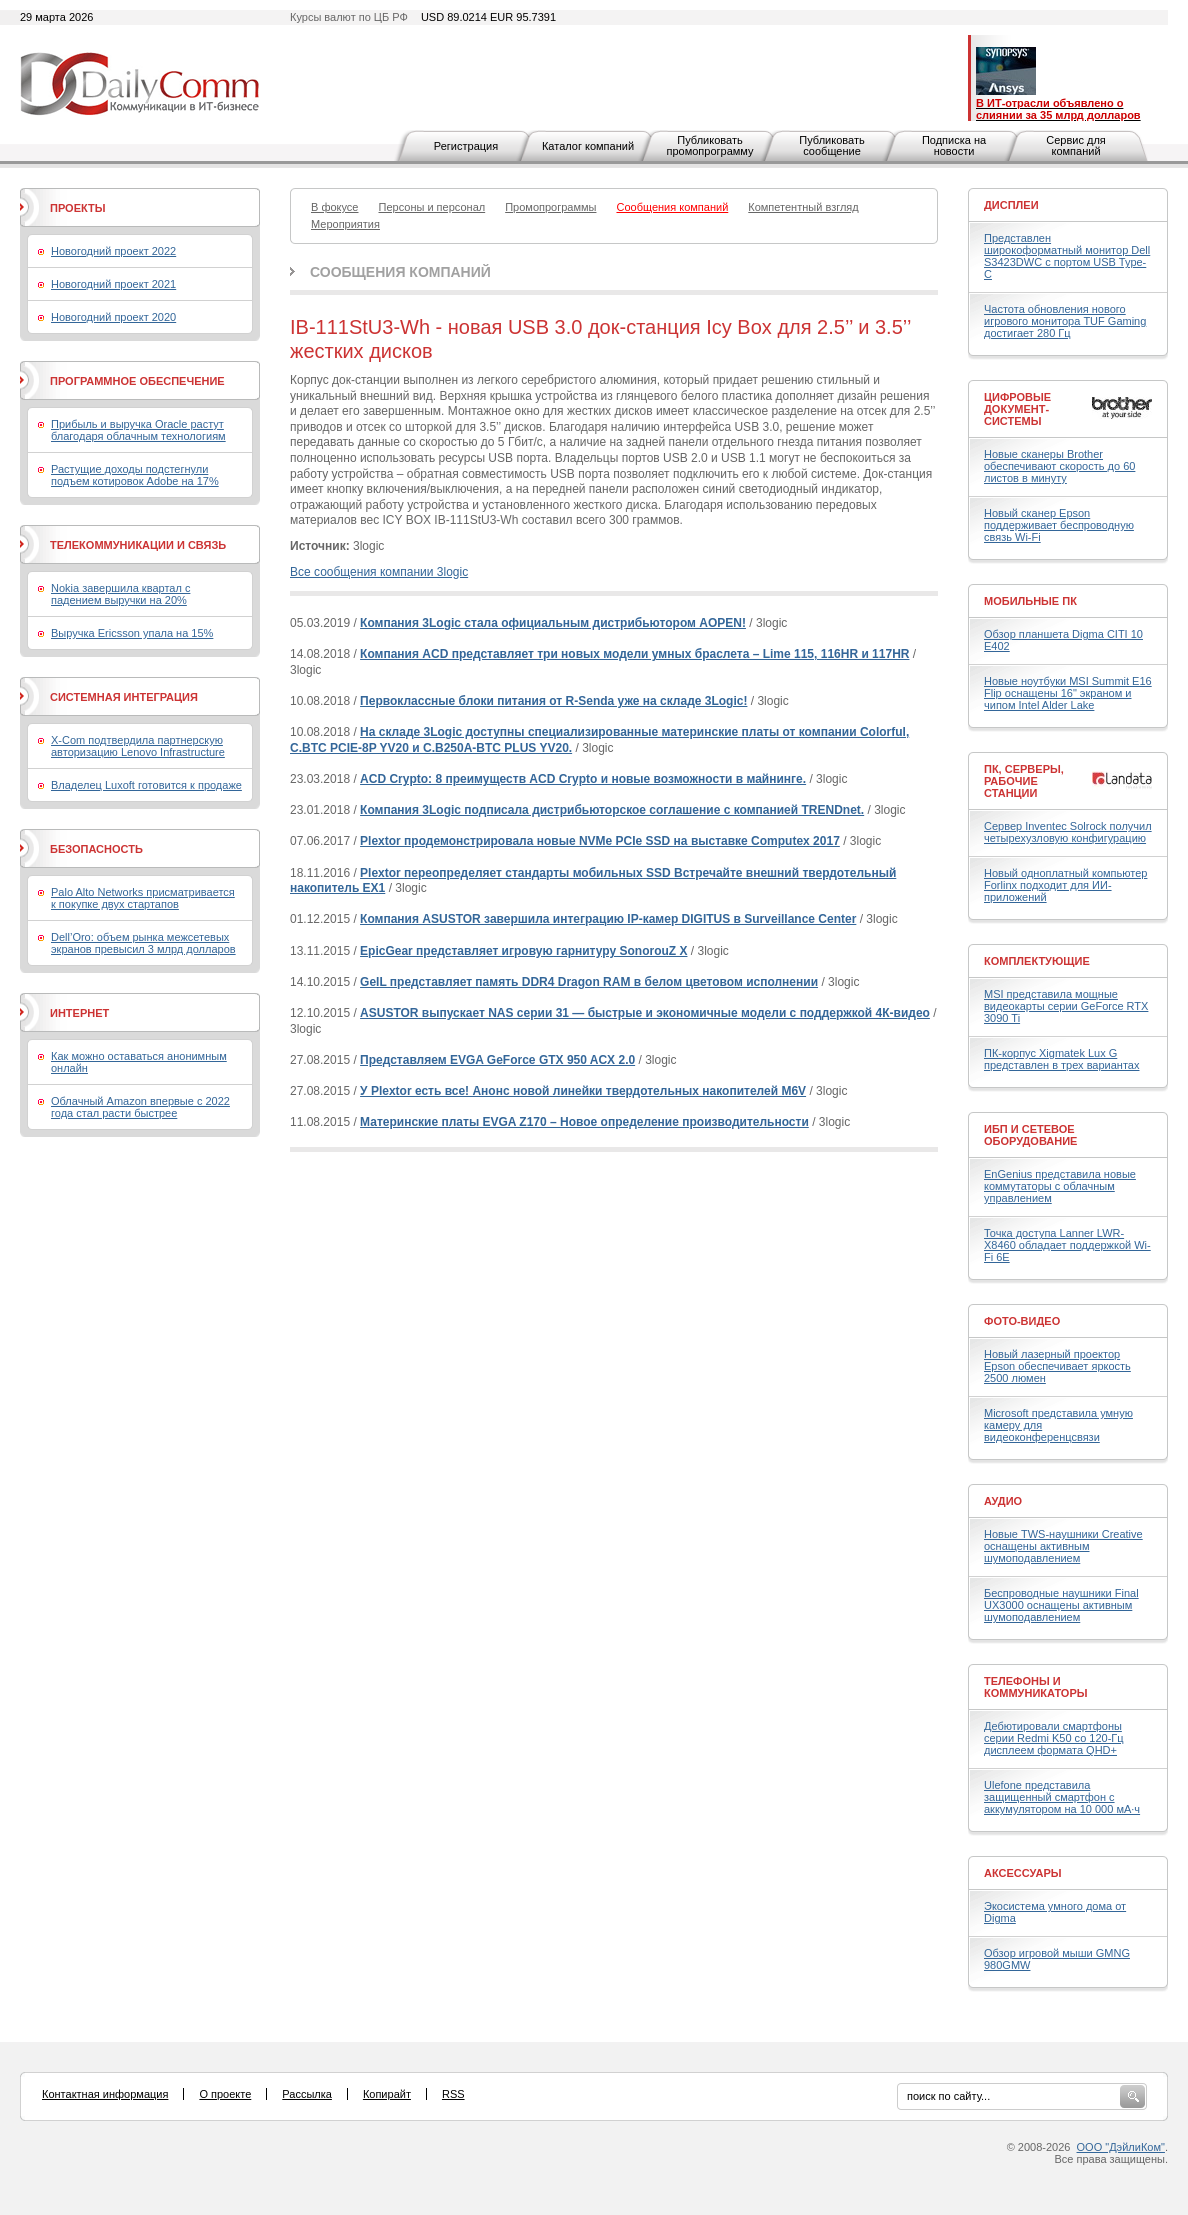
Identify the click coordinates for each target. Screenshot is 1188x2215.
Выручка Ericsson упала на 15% (132, 633)
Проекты (77, 208)
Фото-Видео (1022, 1321)
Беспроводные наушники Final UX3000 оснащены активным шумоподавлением (1061, 1605)
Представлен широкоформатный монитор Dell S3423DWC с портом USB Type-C (1067, 256)
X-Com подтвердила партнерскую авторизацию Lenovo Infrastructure (138, 746)
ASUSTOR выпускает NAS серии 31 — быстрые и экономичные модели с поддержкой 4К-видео (645, 1013)
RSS (453, 2094)
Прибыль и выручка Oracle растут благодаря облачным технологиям (138, 430)
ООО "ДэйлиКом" (1121, 2147)
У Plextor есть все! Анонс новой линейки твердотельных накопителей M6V (583, 1091)
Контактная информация (105, 2094)
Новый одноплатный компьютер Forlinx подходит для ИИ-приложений (1065, 885)
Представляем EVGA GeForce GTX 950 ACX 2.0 (497, 1060)
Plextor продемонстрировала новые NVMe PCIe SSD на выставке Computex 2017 (600, 841)
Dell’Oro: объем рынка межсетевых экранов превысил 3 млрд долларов (143, 943)
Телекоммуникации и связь (138, 545)
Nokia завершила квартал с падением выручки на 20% (120, 594)
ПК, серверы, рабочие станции (1024, 781)
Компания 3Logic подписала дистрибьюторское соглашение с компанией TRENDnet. (612, 810)
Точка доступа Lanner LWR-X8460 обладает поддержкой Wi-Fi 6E (1067, 1245)
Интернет (79, 1013)
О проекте (225, 2094)
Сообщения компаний (400, 272)
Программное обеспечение (137, 381)
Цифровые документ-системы (1017, 409)
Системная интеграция (124, 697)
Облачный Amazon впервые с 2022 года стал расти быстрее (140, 1107)
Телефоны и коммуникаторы (1036, 1687)
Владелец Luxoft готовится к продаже (146, 785)
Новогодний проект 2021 (113, 284)
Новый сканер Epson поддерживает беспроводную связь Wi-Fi (1059, 525)
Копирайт (387, 2094)
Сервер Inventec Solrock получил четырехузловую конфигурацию (1068, 832)
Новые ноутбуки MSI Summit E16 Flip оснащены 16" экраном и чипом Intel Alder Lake (1068, 693)
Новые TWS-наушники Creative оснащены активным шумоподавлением (1063, 1546)
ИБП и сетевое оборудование (1030, 1135)
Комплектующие (1037, 961)
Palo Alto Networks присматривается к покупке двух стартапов (143, 898)
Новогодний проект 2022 (113, 251)
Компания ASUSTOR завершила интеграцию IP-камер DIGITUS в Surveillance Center (608, 919)
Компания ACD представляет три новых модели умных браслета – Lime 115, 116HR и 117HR (634, 654)
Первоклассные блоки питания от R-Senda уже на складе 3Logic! (553, 701)
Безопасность (96, 849)
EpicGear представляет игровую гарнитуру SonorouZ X (523, 951)
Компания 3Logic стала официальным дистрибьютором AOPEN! (553, 623)
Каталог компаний (588, 146)
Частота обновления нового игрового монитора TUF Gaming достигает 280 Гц (1065, 321)
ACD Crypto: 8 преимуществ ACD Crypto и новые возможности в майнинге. (583, 779)
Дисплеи (1011, 205)
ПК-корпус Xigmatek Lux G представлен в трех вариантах (1061, 1059)
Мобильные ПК (1030, 601)
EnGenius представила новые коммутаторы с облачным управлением (1060, 1186)
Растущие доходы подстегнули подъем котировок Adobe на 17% (135, 475)
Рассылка (307, 2094)
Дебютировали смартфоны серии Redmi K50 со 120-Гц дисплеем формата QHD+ (1054, 1738)
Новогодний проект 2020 (113, 317)
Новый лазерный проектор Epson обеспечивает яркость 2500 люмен (1057, 1366)
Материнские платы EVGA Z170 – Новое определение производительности (584, 1122)
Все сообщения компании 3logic (379, 572)
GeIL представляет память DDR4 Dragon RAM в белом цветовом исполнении (589, 982)
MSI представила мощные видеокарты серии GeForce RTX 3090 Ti (1066, 1006)
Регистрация (466, 146)
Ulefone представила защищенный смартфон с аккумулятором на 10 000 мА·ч (1062, 1797)
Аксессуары (1023, 1873)
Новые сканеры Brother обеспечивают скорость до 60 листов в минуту (1059, 466)
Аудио (1003, 1501)
